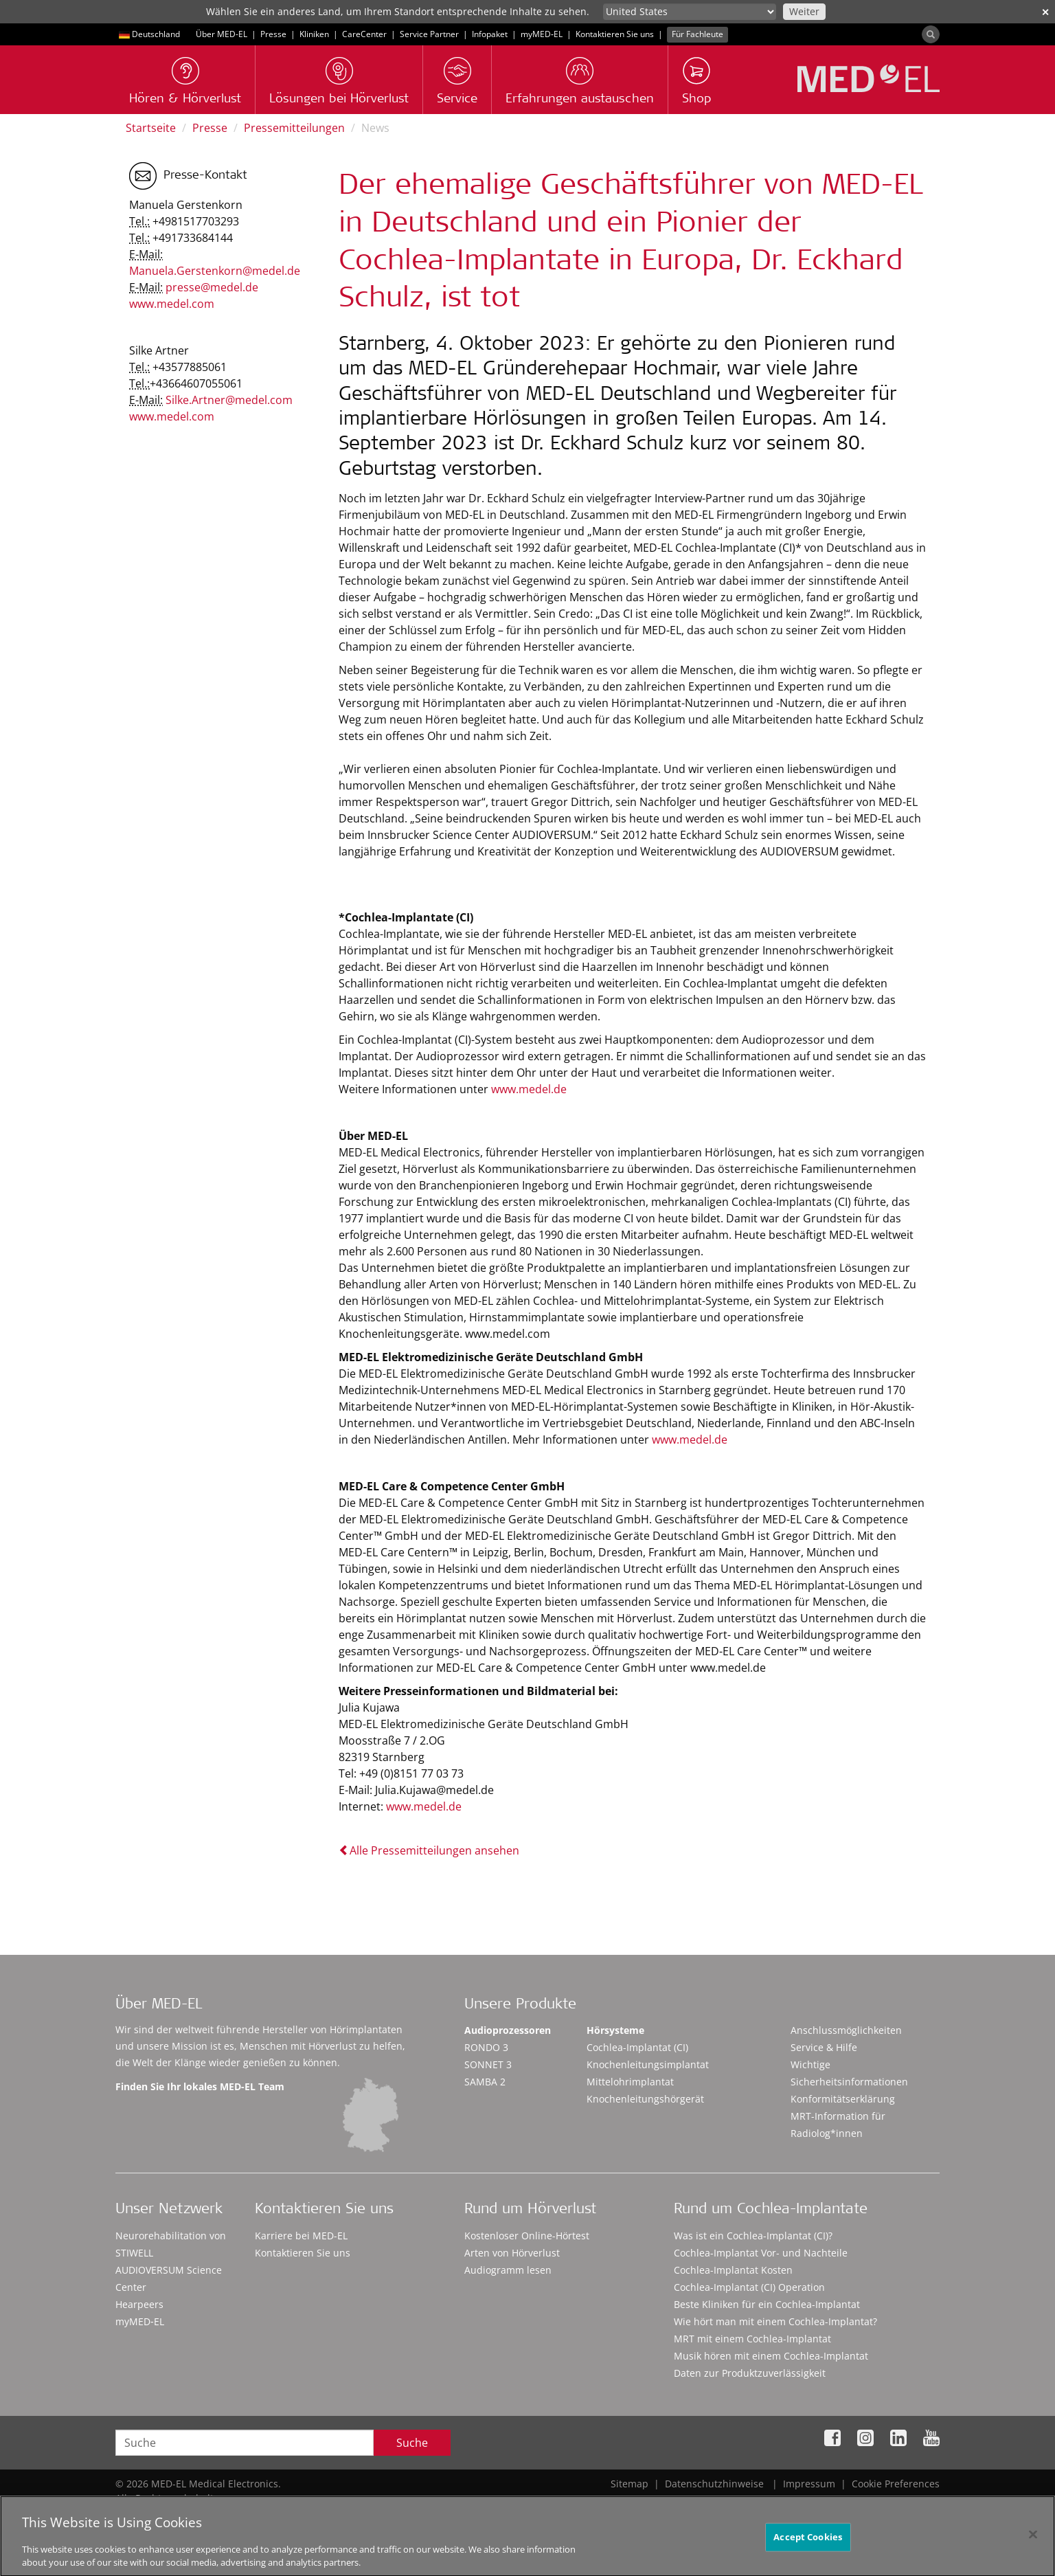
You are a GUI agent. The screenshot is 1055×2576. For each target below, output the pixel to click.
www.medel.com (171, 303)
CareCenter (364, 34)
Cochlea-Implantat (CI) (637, 2047)
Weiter (804, 11)
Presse (273, 34)
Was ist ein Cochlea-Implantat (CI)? (753, 2235)
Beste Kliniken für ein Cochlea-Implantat (767, 2304)
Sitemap (629, 2483)
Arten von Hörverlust (512, 2252)
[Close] (1033, 2542)
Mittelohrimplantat (630, 2081)
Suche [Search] (412, 2442)
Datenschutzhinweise (714, 2483)
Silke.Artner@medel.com (229, 399)
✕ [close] (1045, 12)
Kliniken (314, 34)
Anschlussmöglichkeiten (846, 2030)
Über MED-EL (221, 34)
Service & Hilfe (824, 2047)
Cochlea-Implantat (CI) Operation (749, 2287)
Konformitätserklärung (843, 2098)
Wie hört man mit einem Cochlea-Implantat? (775, 2321)
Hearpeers (139, 2304)
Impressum (809, 2483)
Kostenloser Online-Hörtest (526, 2235)
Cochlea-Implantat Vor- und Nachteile (761, 2252)
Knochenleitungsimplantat (648, 2064)
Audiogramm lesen (508, 2269)
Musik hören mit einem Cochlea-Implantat (771, 2355)
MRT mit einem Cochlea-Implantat (752, 2338)
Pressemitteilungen (294, 127)
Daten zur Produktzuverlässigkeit (750, 2372)
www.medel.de (529, 1089)
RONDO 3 (486, 2047)
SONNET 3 (488, 2064)
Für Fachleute (697, 34)
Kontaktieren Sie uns (615, 34)
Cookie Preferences (896, 2483)
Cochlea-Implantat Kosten (733, 2269)
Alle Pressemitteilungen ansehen (429, 1850)
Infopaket (490, 34)
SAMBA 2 (485, 2081)
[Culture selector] (689, 11)
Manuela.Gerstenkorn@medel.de (214, 270)
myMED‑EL (542, 34)
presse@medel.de (212, 287)
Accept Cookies (807, 2544)
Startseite (151, 127)
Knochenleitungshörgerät (645, 2098)
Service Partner (429, 34)
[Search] (931, 34)
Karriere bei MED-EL (301, 2235)
